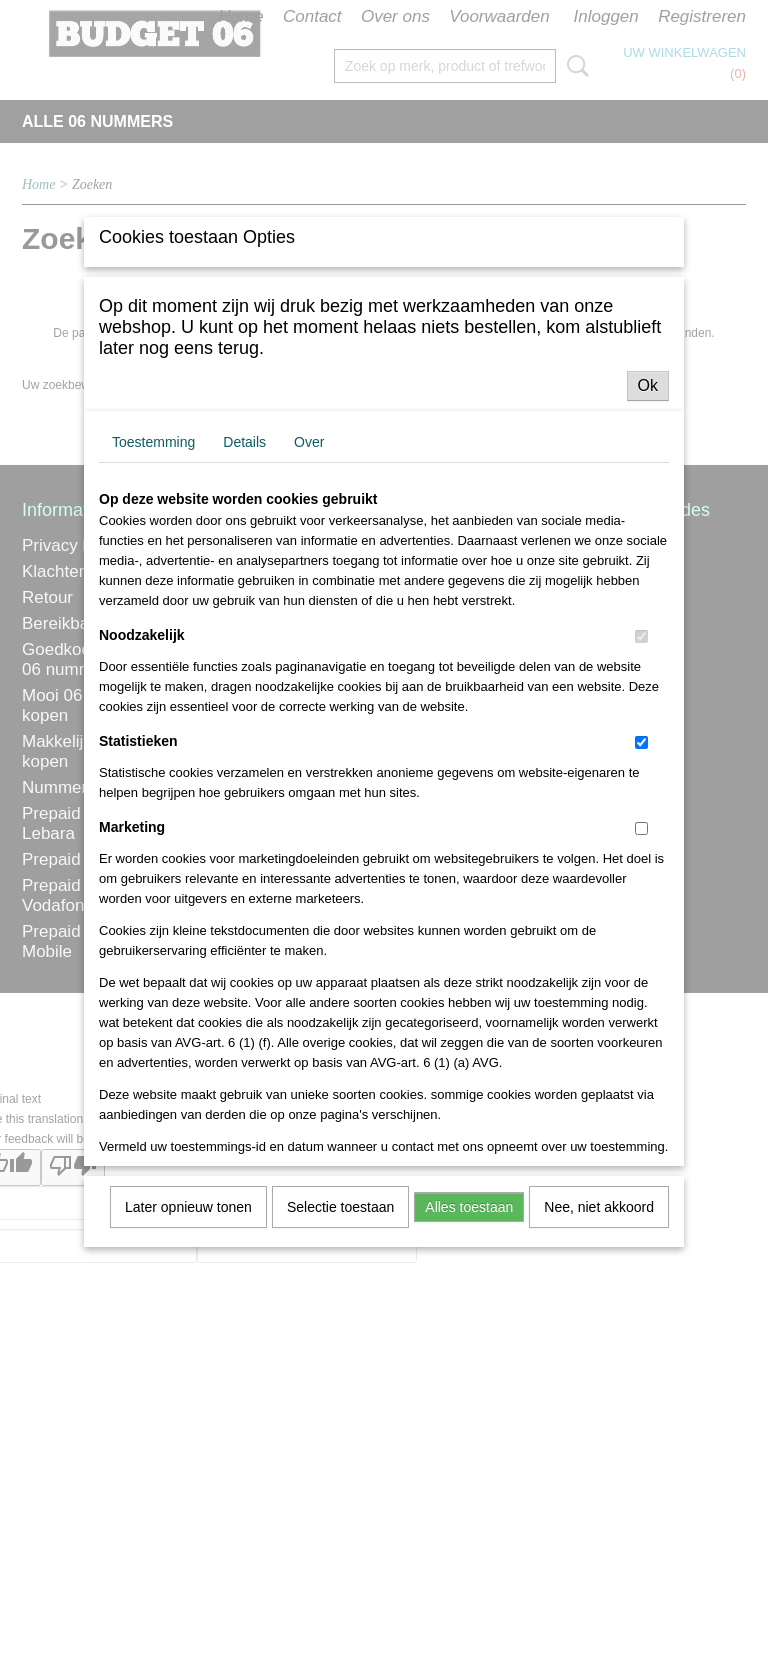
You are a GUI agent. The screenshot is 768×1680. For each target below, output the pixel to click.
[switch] (641, 796)
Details (244, 602)
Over (309, 602)
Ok (648, 545)
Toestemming (153, 602)
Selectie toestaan (340, 1367)
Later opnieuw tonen (188, 1367)
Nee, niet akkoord (599, 1367)
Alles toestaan (469, 1367)
